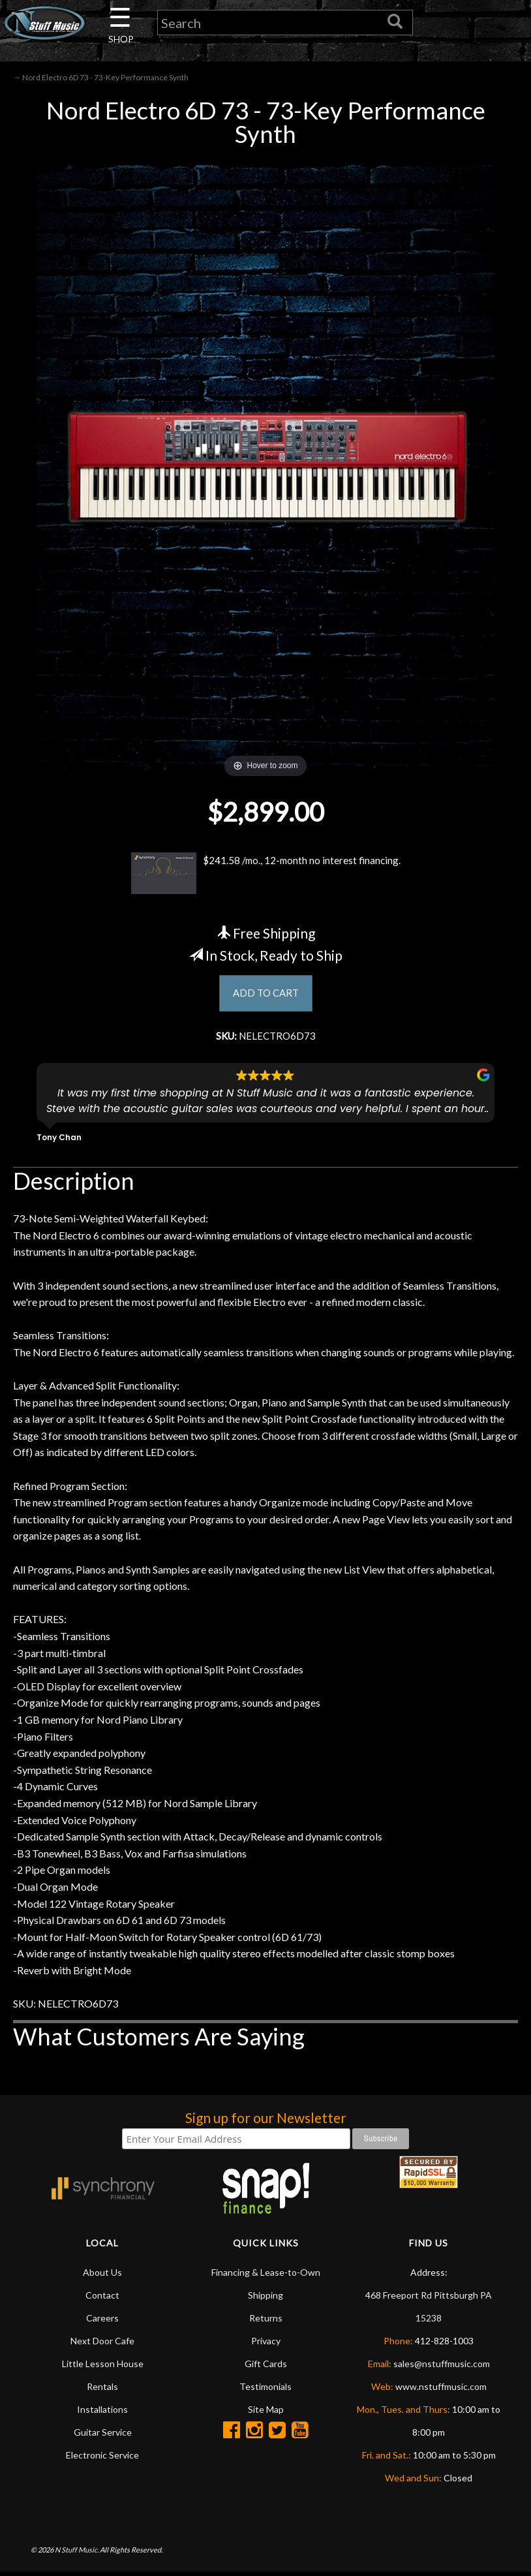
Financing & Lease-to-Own (265, 2276)
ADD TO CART (266, 995)
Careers (102, 2321)
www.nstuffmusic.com (441, 2390)
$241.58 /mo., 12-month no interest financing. (265, 875)
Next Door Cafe (102, 2344)
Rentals (102, 2390)
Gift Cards (266, 2367)
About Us (102, 2276)
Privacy (266, 2344)
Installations (102, 2413)
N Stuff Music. (77, 2553)
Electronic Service (102, 2458)
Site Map (266, 2413)
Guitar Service (103, 2436)
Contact (102, 2298)
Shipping (265, 2298)
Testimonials (265, 2390)
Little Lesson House (103, 2367)
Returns (265, 2321)
